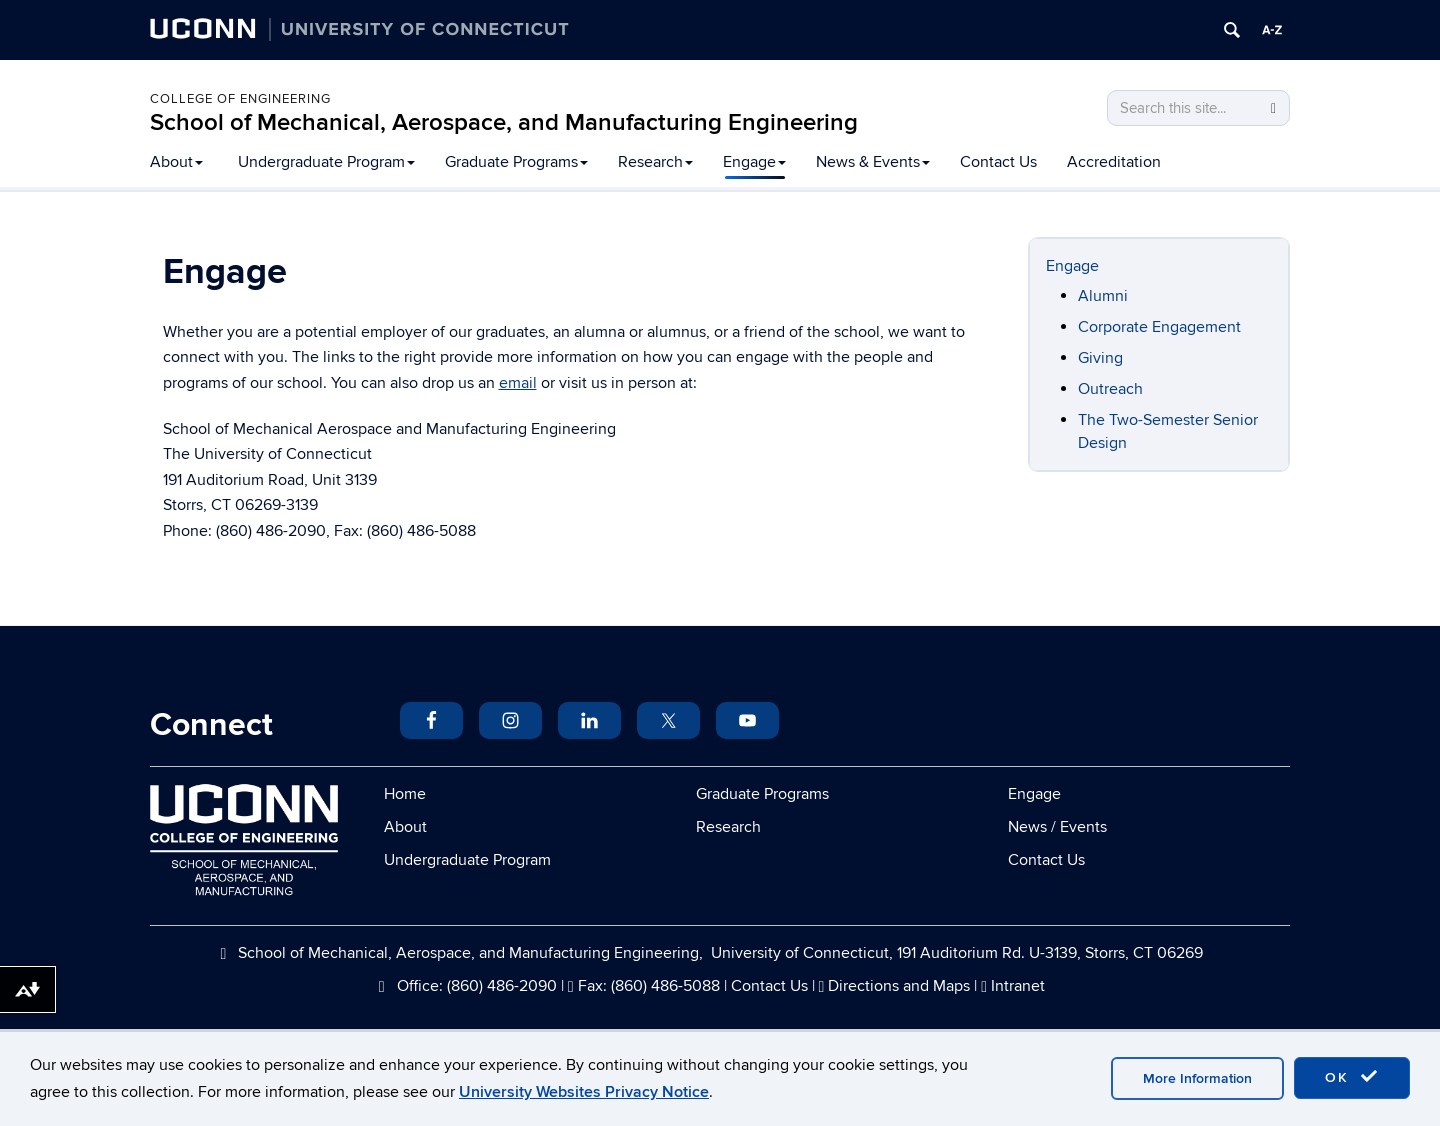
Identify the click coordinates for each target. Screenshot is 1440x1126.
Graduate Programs (516, 162)
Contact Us (998, 162)
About (176, 162)
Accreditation (1114, 162)
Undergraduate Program (326, 162)
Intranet (1018, 986)
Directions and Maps (899, 986)
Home (405, 794)
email (518, 383)
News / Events (1057, 827)
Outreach (1110, 389)
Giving (1100, 358)
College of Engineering (240, 99)
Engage (754, 162)
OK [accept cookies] (1352, 1077)
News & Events (873, 162)
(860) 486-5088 (665, 986)
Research (655, 162)
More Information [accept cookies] (1197, 1078)
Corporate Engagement (1159, 327)
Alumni (1103, 296)
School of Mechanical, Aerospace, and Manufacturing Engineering (504, 122)
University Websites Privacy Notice (584, 1092)
